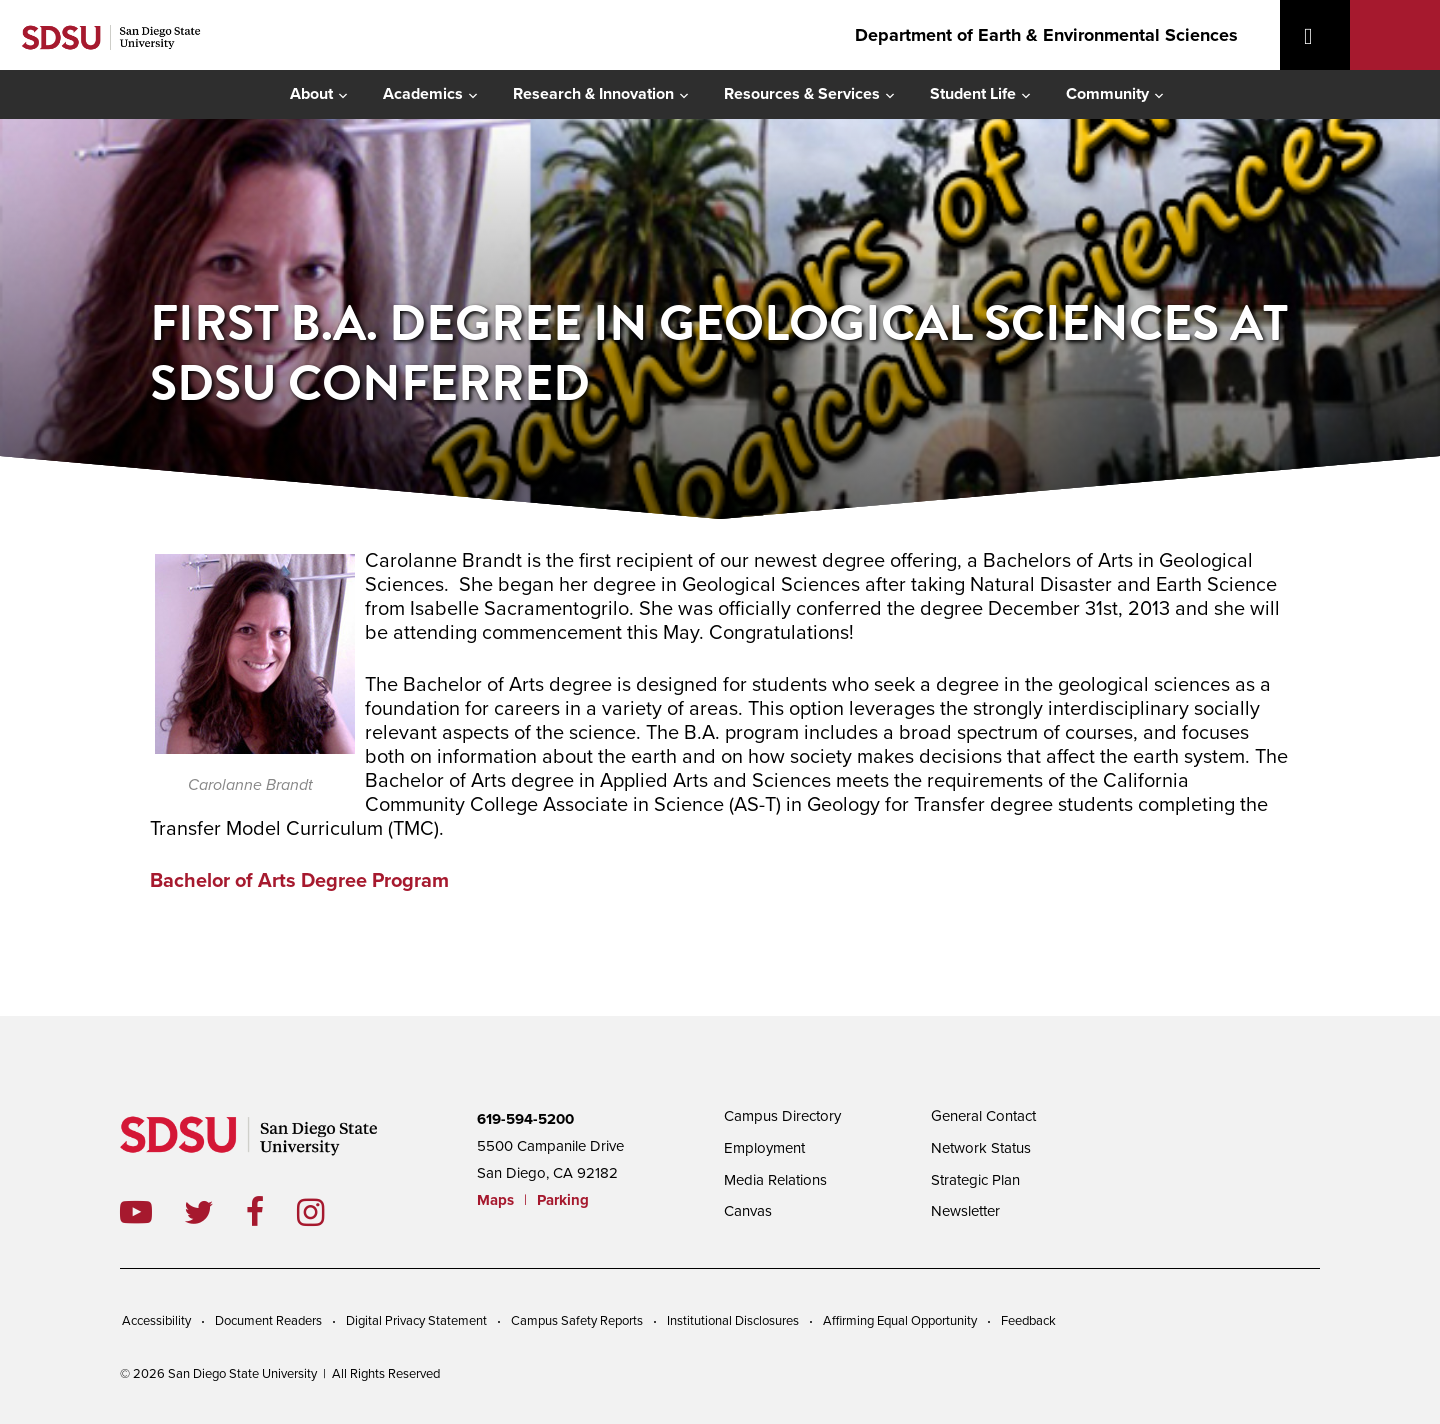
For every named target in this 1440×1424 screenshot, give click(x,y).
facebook (271, 1212)
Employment (764, 1148)
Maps (495, 1200)
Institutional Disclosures (733, 1321)
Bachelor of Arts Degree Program (299, 881)
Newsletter (965, 1211)
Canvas (748, 1211)
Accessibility (156, 1321)
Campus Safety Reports (577, 1321)
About (311, 94)
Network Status (981, 1148)
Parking (563, 1200)
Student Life (973, 94)
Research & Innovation (593, 94)
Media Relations (775, 1180)
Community (1107, 94)
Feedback (1028, 1321)
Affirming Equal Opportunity (900, 1321)
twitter (215, 1212)
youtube (136, 1212)
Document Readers (268, 1321)
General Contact (983, 1116)
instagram (326, 1212)
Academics (423, 94)
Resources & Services (802, 94)
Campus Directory (782, 1116)
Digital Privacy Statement (416, 1321)
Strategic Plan (975, 1180)
